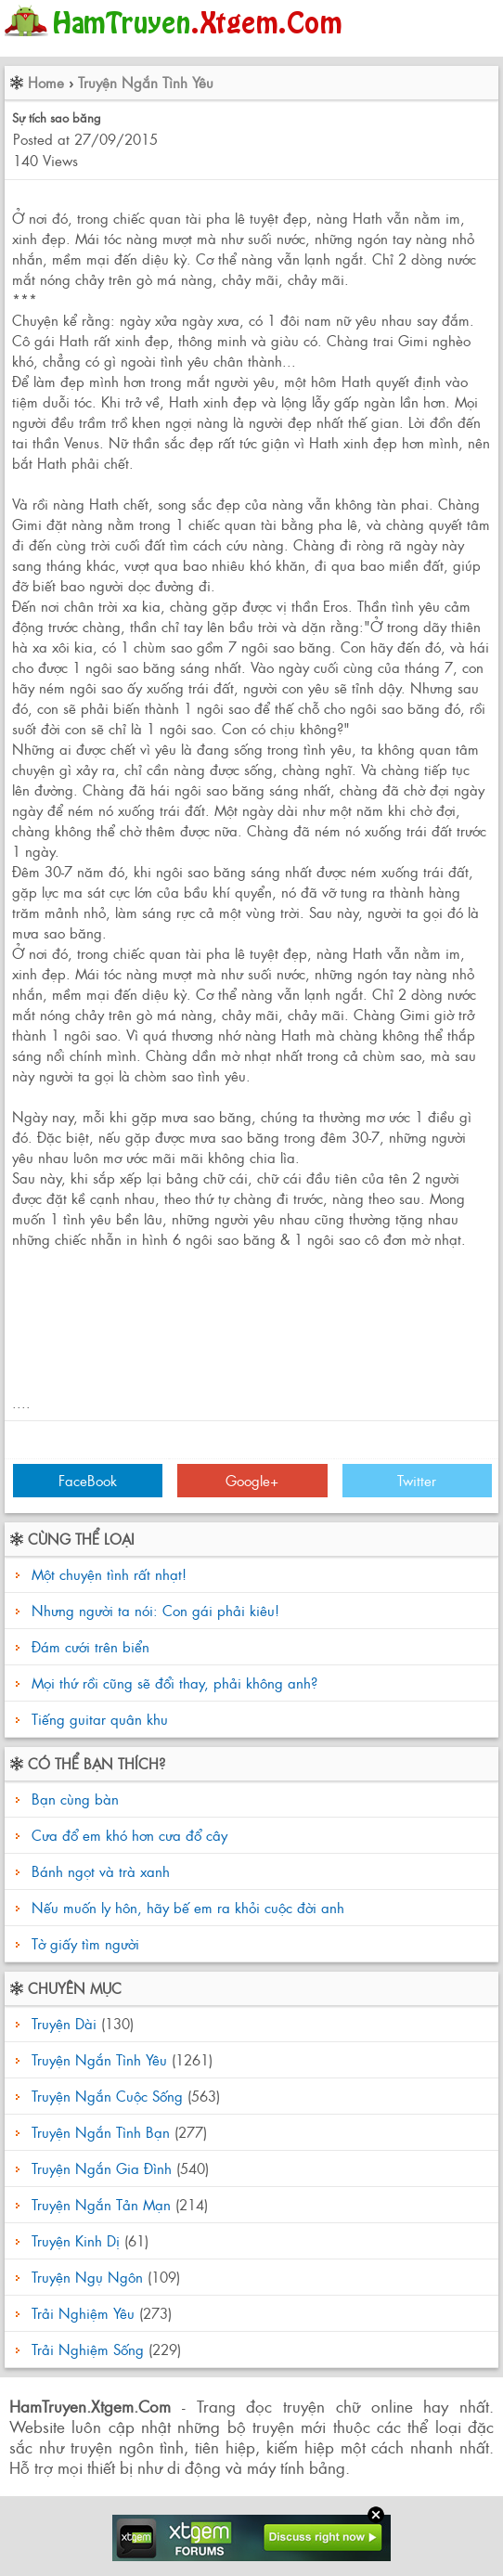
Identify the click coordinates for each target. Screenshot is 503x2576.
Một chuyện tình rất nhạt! (109, 1574)
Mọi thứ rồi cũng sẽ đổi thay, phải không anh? (174, 1682)
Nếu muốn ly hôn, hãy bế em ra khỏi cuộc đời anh (185, 1907)
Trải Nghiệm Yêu (83, 2313)
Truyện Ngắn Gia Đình (102, 2168)
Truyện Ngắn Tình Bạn (101, 2131)
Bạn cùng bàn (73, 1798)
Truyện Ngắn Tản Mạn (101, 2204)
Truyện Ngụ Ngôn (87, 2276)
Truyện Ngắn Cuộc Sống (107, 2095)
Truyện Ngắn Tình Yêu (145, 82)
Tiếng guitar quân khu (100, 1718)
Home (46, 82)
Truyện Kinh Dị (76, 2240)
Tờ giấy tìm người (83, 1943)
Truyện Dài (64, 2023)
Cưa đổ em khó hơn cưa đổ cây (127, 1834)
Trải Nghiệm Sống (88, 2349)
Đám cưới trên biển (90, 1646)
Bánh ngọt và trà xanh (98, 1871)
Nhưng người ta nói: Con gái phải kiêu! (155, 1610)
